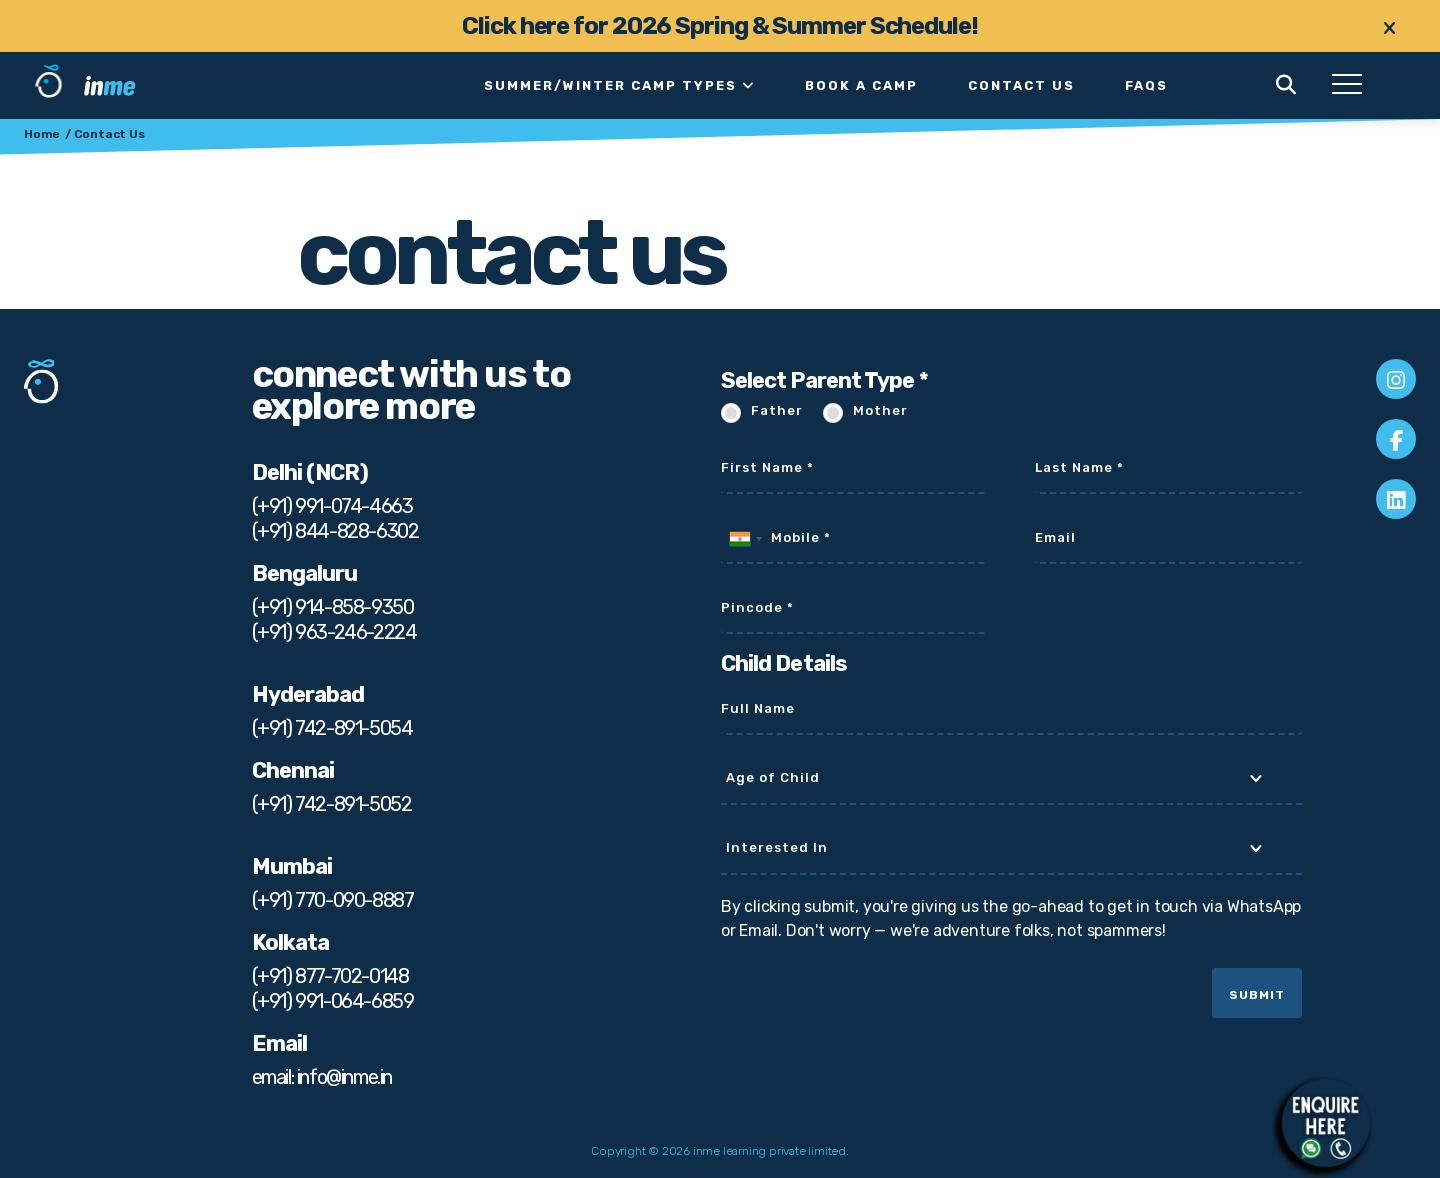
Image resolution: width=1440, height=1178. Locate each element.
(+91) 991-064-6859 (333, 1001)
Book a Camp (861, 85)
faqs (1146, 85)
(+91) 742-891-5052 (332, 804)
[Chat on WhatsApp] (1326, 1123)
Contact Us (1021, 85)
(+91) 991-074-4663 (332, 506)
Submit (1257, 995)
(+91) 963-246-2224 (334, 632)
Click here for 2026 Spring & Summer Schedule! (720, 26)
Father (777, 410)
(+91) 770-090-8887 (333, 900)
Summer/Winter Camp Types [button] (619, 85)
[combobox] (745, 539)
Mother (880, 410)
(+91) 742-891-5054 (332, 728)
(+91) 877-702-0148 (330, 976)
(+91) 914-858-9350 (333, 607)
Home (42, 134)
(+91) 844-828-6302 (335, 531)
